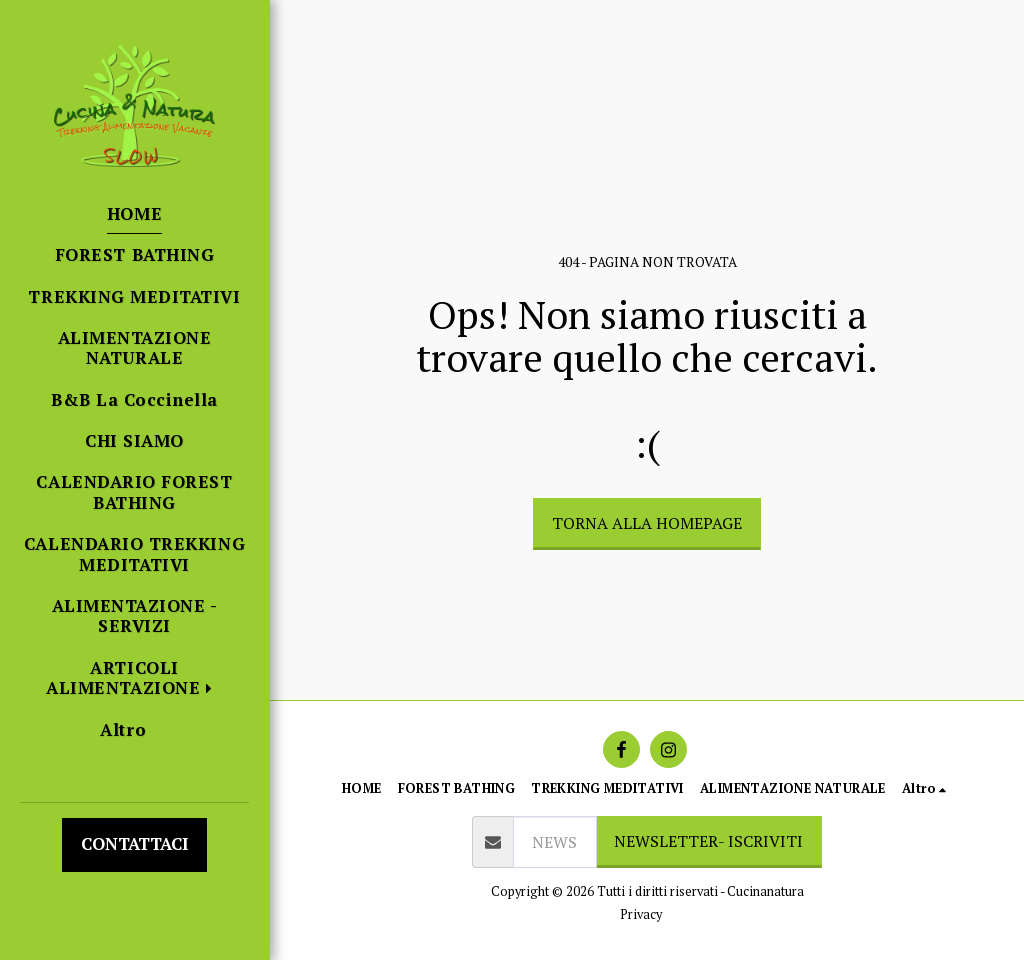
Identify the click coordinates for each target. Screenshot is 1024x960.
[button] (134, 678)
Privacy (641, 914)
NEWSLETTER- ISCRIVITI (708, 841)
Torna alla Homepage (647, 523)
